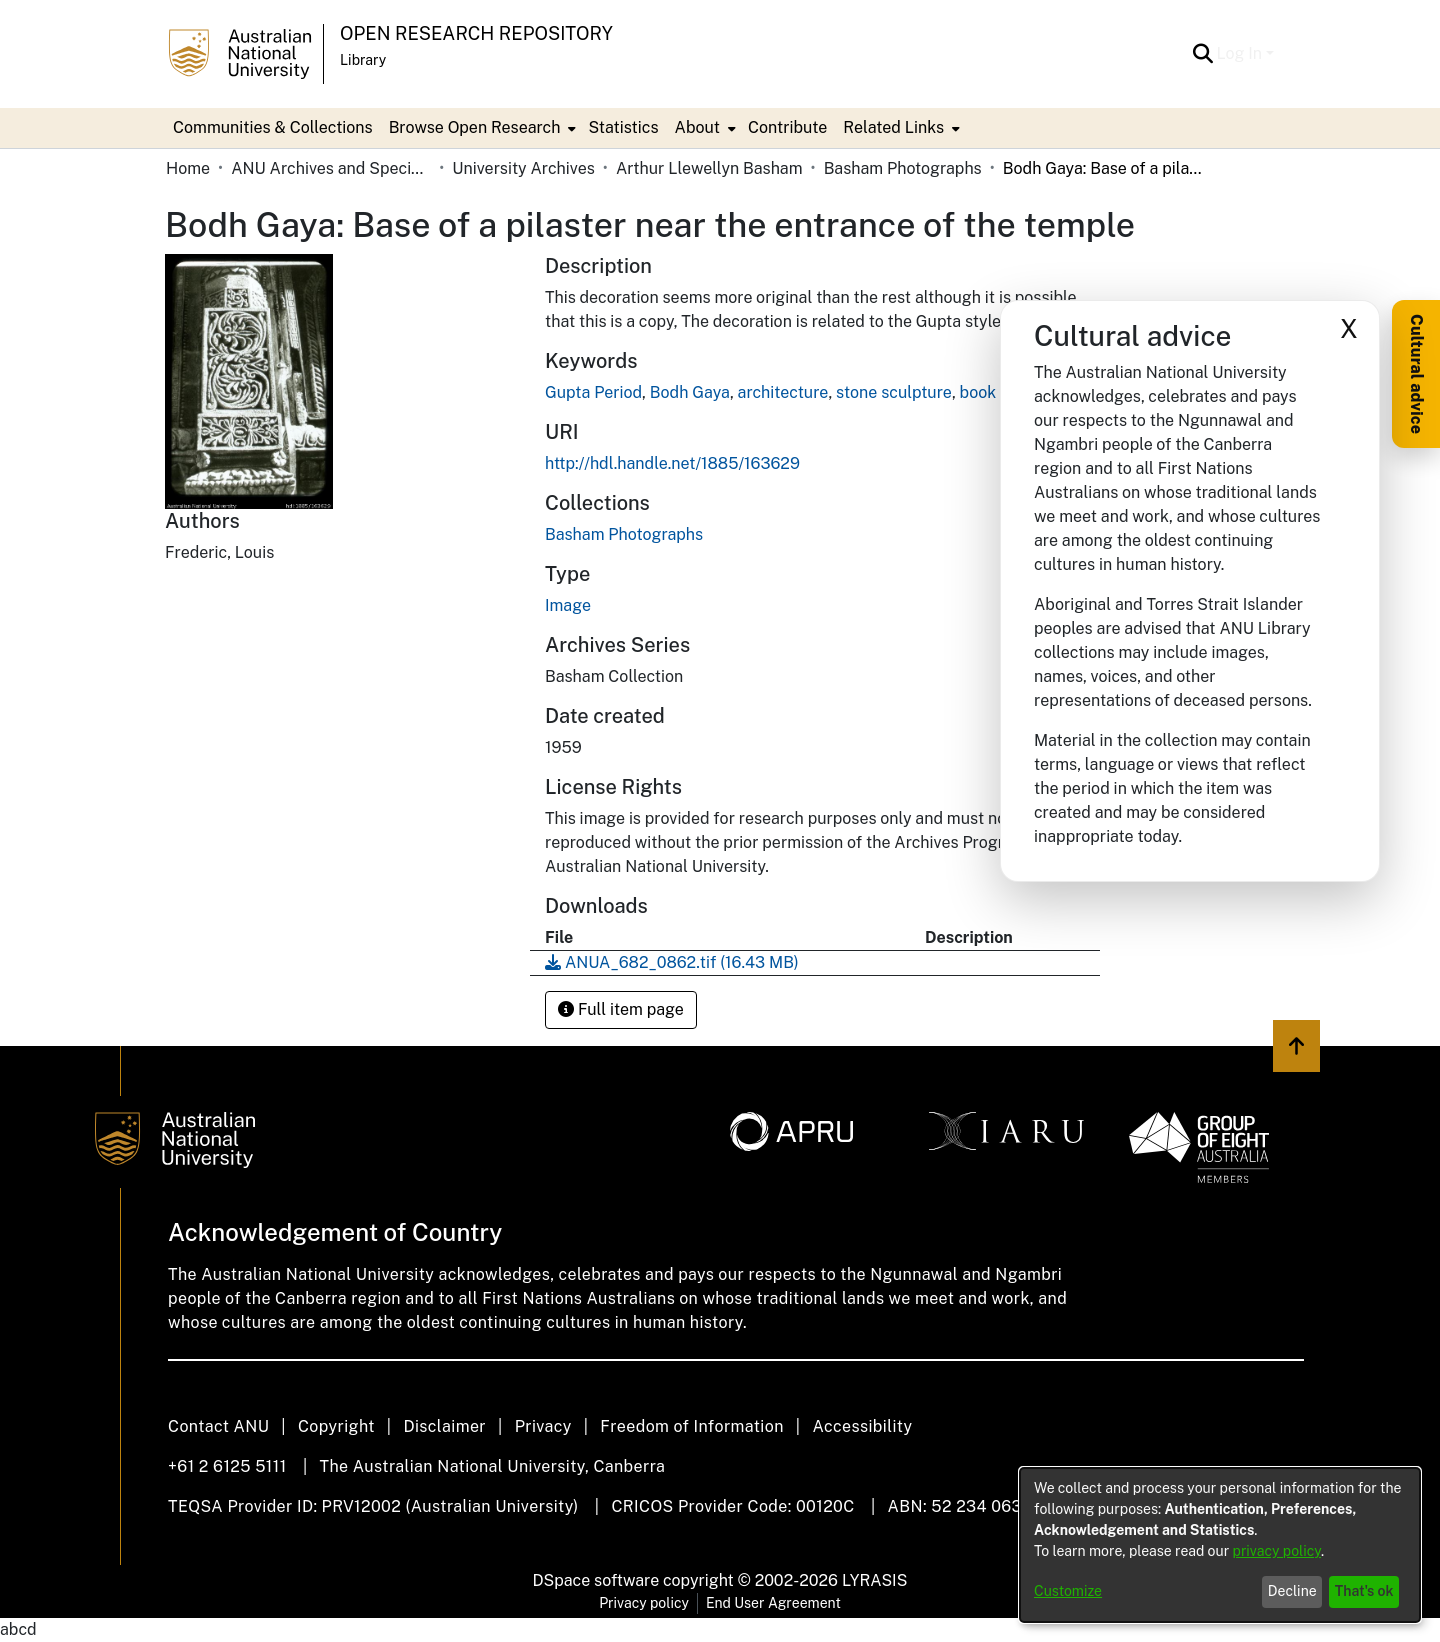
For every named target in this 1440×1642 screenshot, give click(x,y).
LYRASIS (874, 1580)
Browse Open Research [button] (475, 127)
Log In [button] (1241, 53)
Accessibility (862, 1426)
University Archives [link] (523, 168)
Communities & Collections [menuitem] (273, 127)
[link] (624, 534)
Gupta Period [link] (593, 392)
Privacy (543, 1426)
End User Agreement (773, 1603)
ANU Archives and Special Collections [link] (331, 168)
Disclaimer (444, 1426)
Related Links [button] (893, 127)
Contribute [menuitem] (787, 127)
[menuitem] (481, 128)
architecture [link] (783, 392)
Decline (1292, 1591)
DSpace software (596, 1580)
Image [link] (568, 605)
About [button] (697, 127)
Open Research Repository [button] (476, 33)
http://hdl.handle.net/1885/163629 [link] (672, 463)
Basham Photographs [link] (903, 168)
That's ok (1364, 1591)
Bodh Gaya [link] (690, 392)
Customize (1068, 1591)
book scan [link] (997, 392)
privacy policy (1277, 1551)
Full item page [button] (621, 1009)
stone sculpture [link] (894, 392)
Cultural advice (1416, 374)
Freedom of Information (691, 1426)
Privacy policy (644, 1603)
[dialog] (1220, 1545)
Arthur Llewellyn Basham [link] (709, 168)
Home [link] (188, 168)
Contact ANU (218, 1426)
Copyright (336, 1426)
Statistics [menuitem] (623, 127)
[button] (1203, 54)
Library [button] (363, 60)
